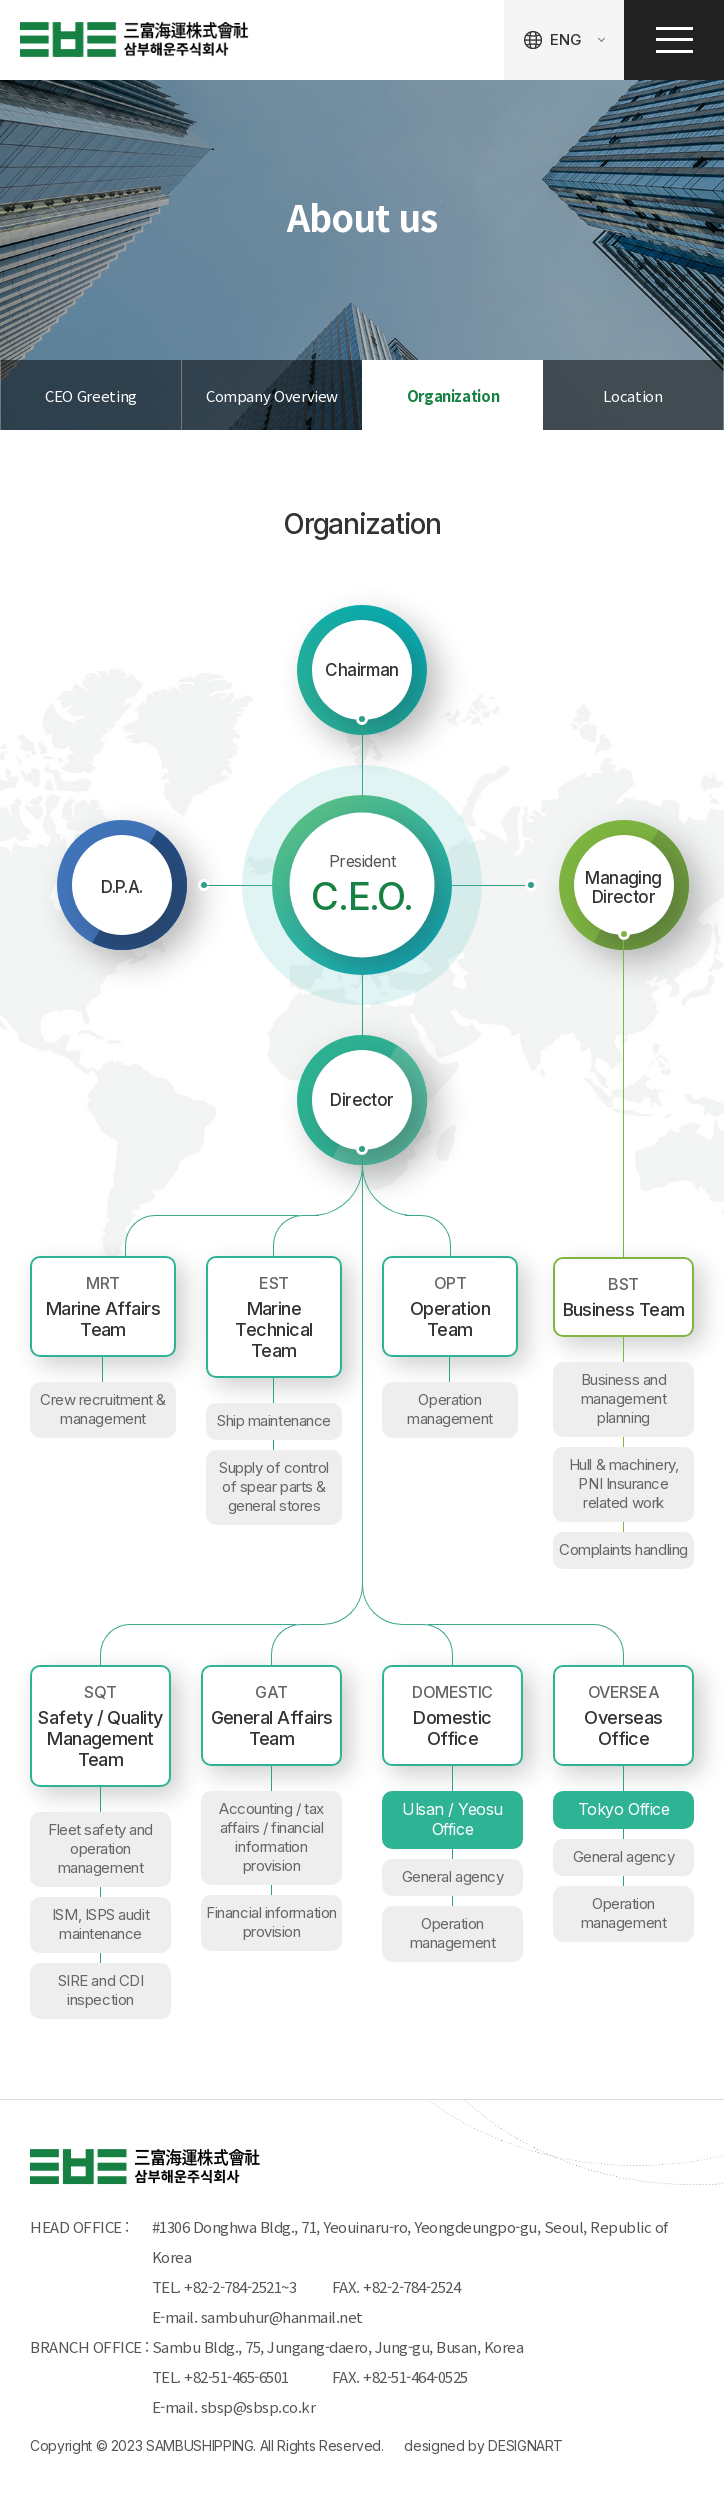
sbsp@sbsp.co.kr (258, 2406)
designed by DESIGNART (483, 2445)
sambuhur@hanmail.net (282, 2316)
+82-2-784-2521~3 (240, 2286)
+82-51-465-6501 (240, 2376)
